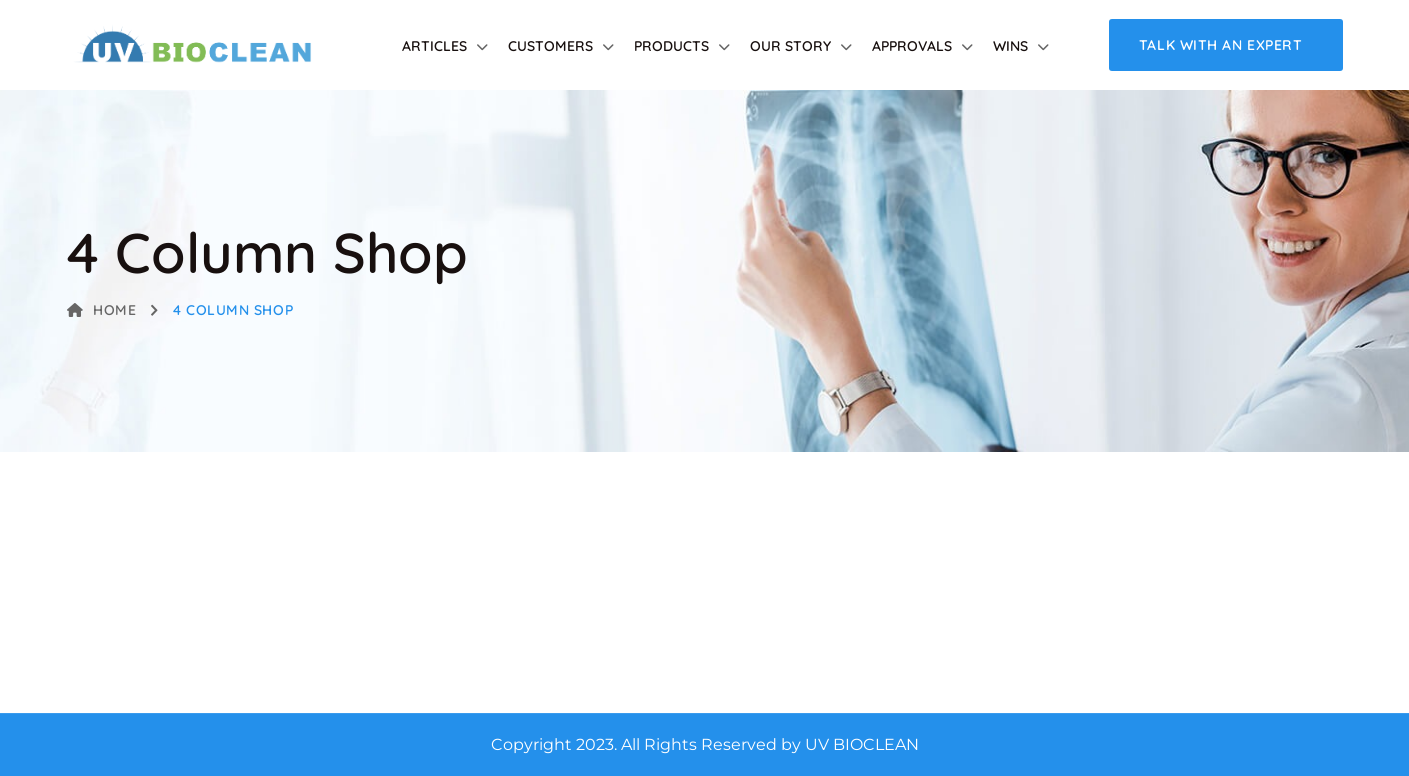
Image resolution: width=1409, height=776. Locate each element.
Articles (434, 46)
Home (102, 310)
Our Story (790, 46)
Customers (550, 46)
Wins (1010, 46)
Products (671, 46)
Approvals (912, 46)
